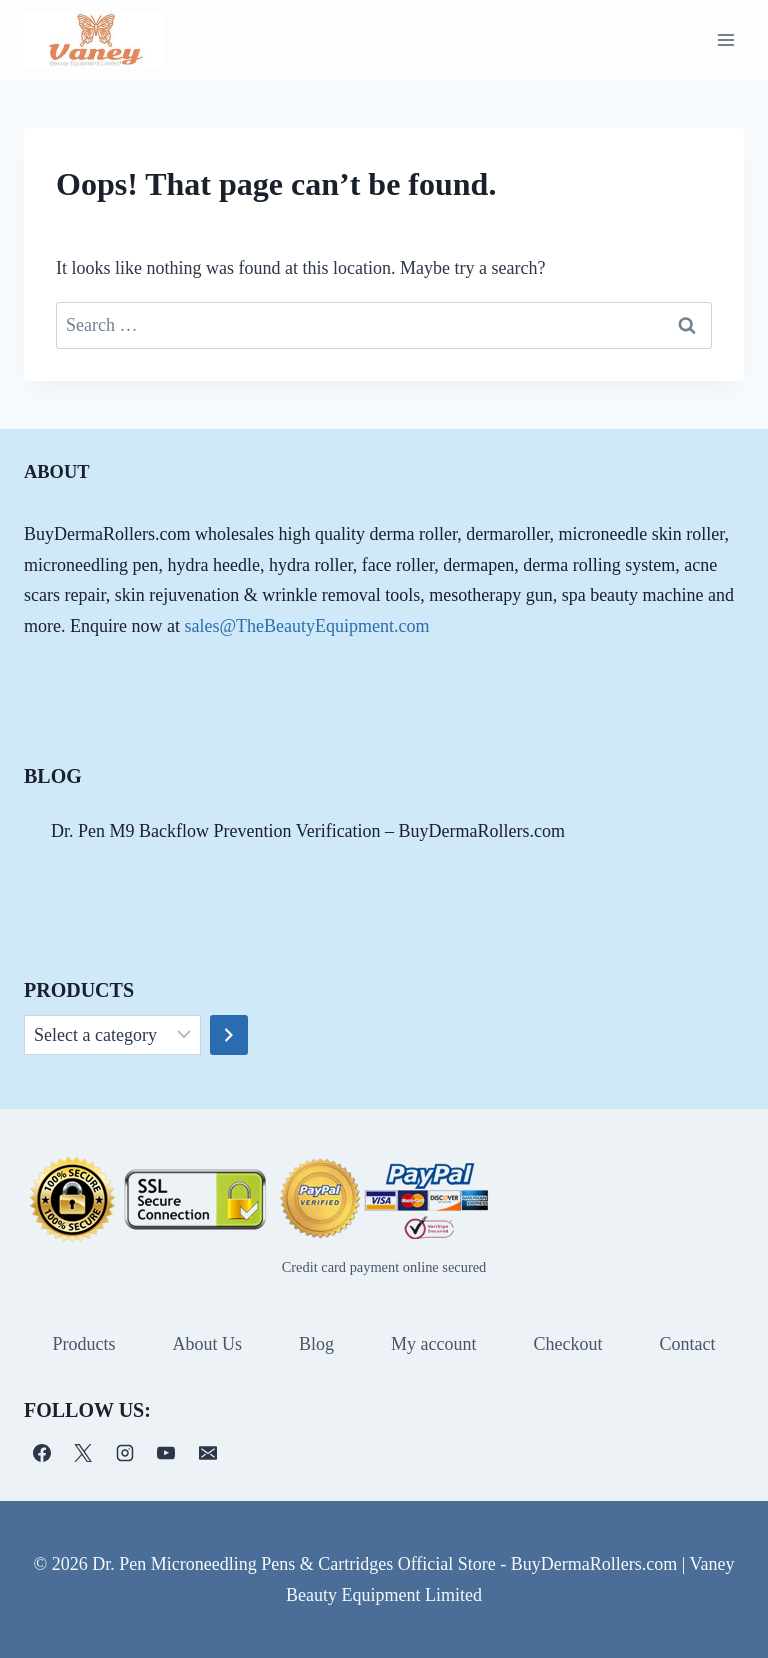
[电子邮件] (208, 1453)
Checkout (567, 1344)
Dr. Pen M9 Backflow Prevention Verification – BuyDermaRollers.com (308, 831)
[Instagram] (125, 1453)
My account (433, 1344)
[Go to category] (229, 1035)
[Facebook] (42, 1453)
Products (83, 1344)
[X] (83, 1453)
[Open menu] (725, 39)
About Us (207, 1344)
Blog (316, 1344)
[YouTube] (166, 1453)
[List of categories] (112, 1035)
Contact (687, 1344)
